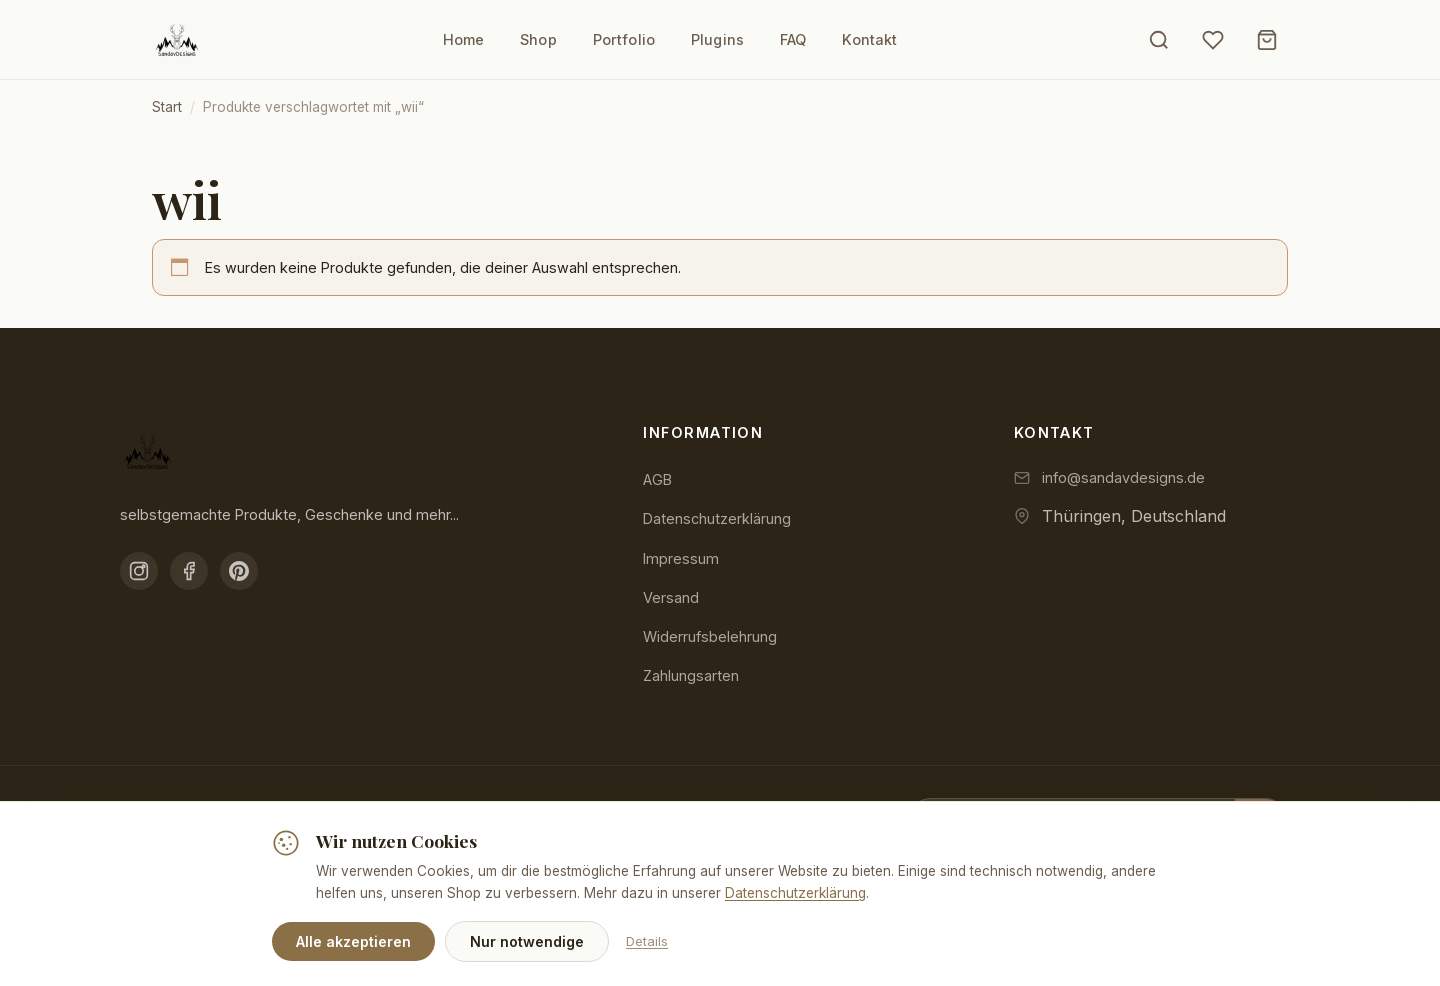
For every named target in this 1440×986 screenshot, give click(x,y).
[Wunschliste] (1213, 40)
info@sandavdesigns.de (1123, 477)
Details (647, 941)
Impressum (681, 558)
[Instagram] (139, 571)
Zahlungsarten (691, 675)
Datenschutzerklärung (717, 518)
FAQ (793, 39)
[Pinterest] (239, 571)
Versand (671, 597)
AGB (657, 479)
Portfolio (624, 39)
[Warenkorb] (1267, 40)
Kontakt (869, 39)
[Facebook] (189, 571)
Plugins (717, 39)
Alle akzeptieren (353, 941)
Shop (538, 39)
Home (464, 39)
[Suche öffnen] (1159, 40)
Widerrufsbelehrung (710, 636)
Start (167, 107)
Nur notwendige (527, 941)
